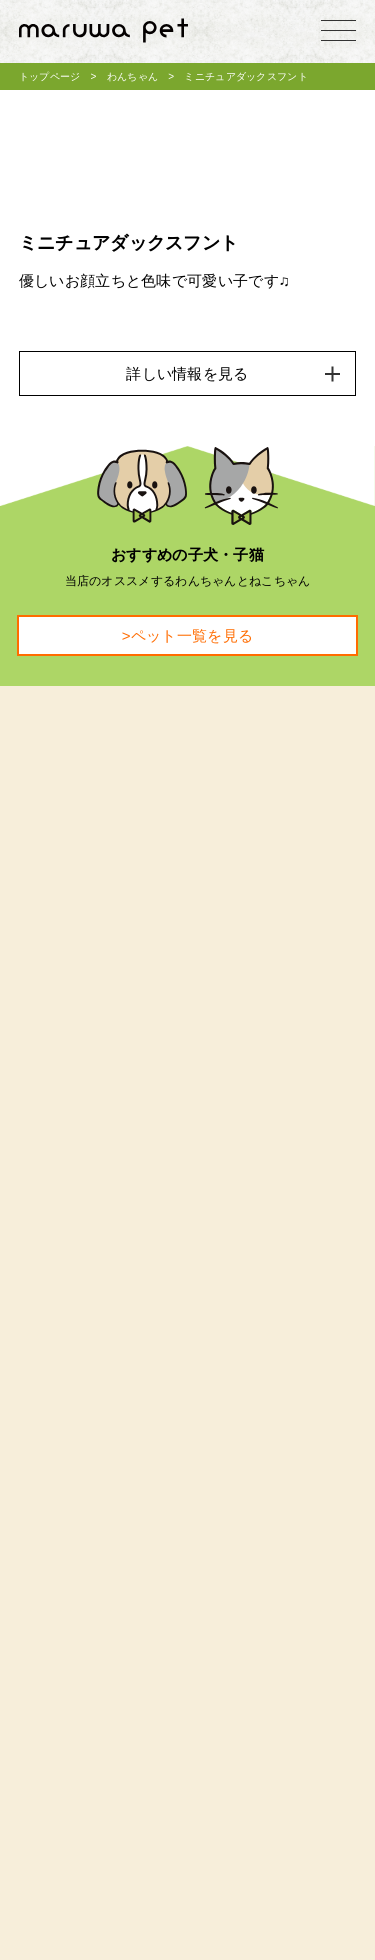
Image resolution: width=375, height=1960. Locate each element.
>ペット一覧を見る (187, 635)
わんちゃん (133, 76)
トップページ (50, 76)
